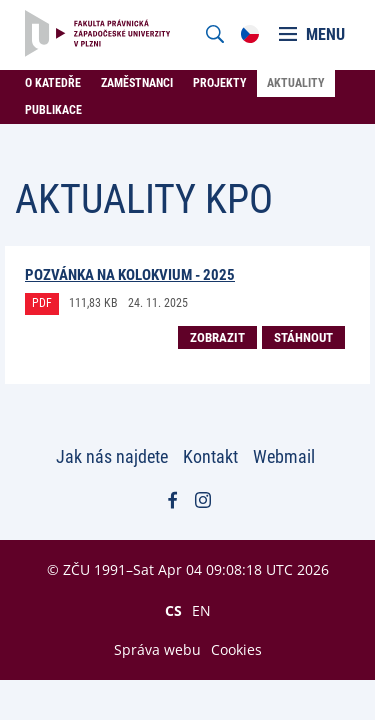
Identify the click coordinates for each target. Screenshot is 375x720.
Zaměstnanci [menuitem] (137, 83)
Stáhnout (303, 337)
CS (173, 610)
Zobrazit (217, 337)
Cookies (236, 649)
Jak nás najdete (112, 456)
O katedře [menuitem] (53, 83)
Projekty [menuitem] (220, 83)
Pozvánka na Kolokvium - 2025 (130, 275)
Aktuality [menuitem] (296, 83)
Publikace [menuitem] (53, 110)
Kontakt (210, 456)
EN (201, 610)
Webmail (284, 456)
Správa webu (157, 649)
